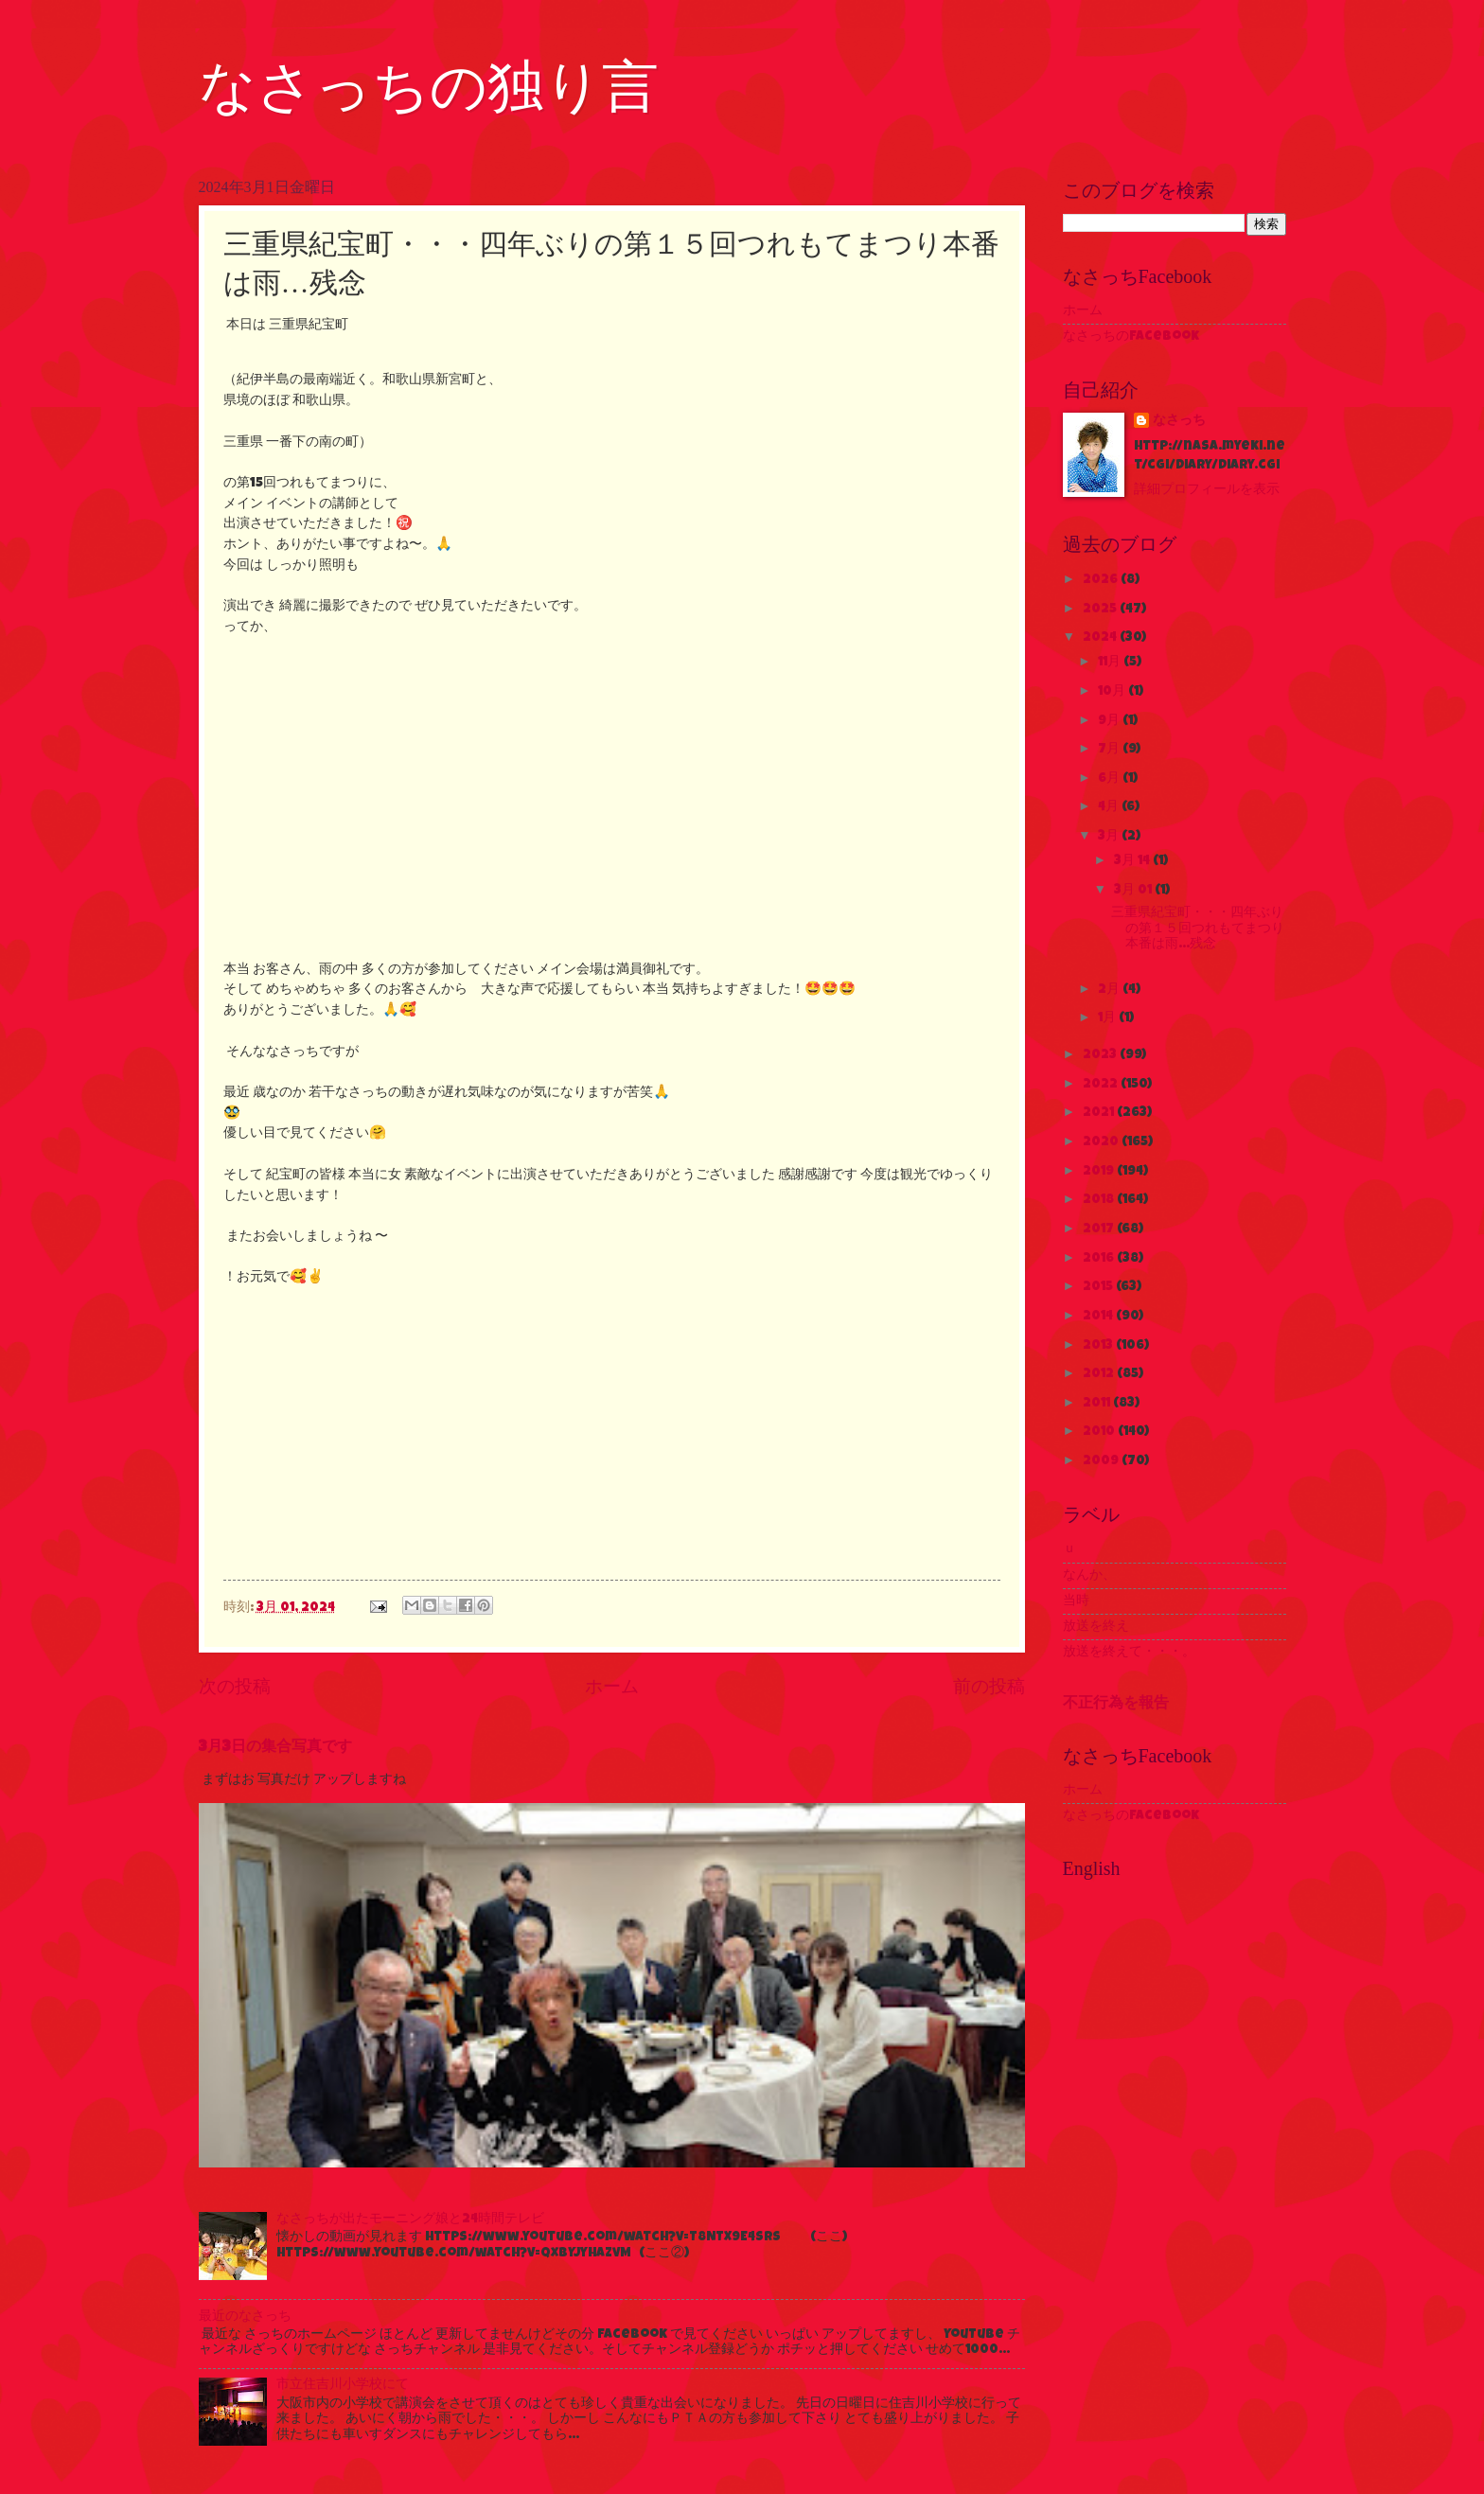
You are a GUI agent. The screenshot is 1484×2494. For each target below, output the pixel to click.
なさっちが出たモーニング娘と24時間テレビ (410, 2219)
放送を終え (1096, 1627)
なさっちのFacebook (1131, 337)
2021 (1100, 1113)
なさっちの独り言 (429, 87)
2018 (1100, 1200)
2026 (1102, 580)
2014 (1099, 1316)
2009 (1102, 1461)
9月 (1110, 721)
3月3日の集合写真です (275, 1748)
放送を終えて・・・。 (1129, 1652)
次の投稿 (235, 1688)
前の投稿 (989, 1688)
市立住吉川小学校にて (342, 2385)
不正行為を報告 (1116, 1704)
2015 (1099, 1287)
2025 (1101, 609)
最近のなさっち (245, 2317)
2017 (1100, 1229)
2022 (1102, 1084)
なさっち (1179, 421)
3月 (1110, 836)
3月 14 (1133, 861)
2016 (1100, 1258)
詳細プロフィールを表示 (1207, 490)
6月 (1110, 779)
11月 (1110, 662)
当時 (1076, 1601)
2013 (1099, 1346)
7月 (1110, 749)
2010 (1100, 1432)
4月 (1110, 807)
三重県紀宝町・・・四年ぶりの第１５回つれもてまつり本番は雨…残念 (1197, 929)
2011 (1098, 1403)
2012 (1100, 1374)
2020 (1102, 1142)
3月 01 (1134, 890)
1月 (1108, 1018)
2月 (1110, 990)
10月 (1113, 692)
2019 (1100, 1171)
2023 (1101, 1055)
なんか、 (1089, 1576)
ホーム (612, 1688)
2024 (1101, 638)
